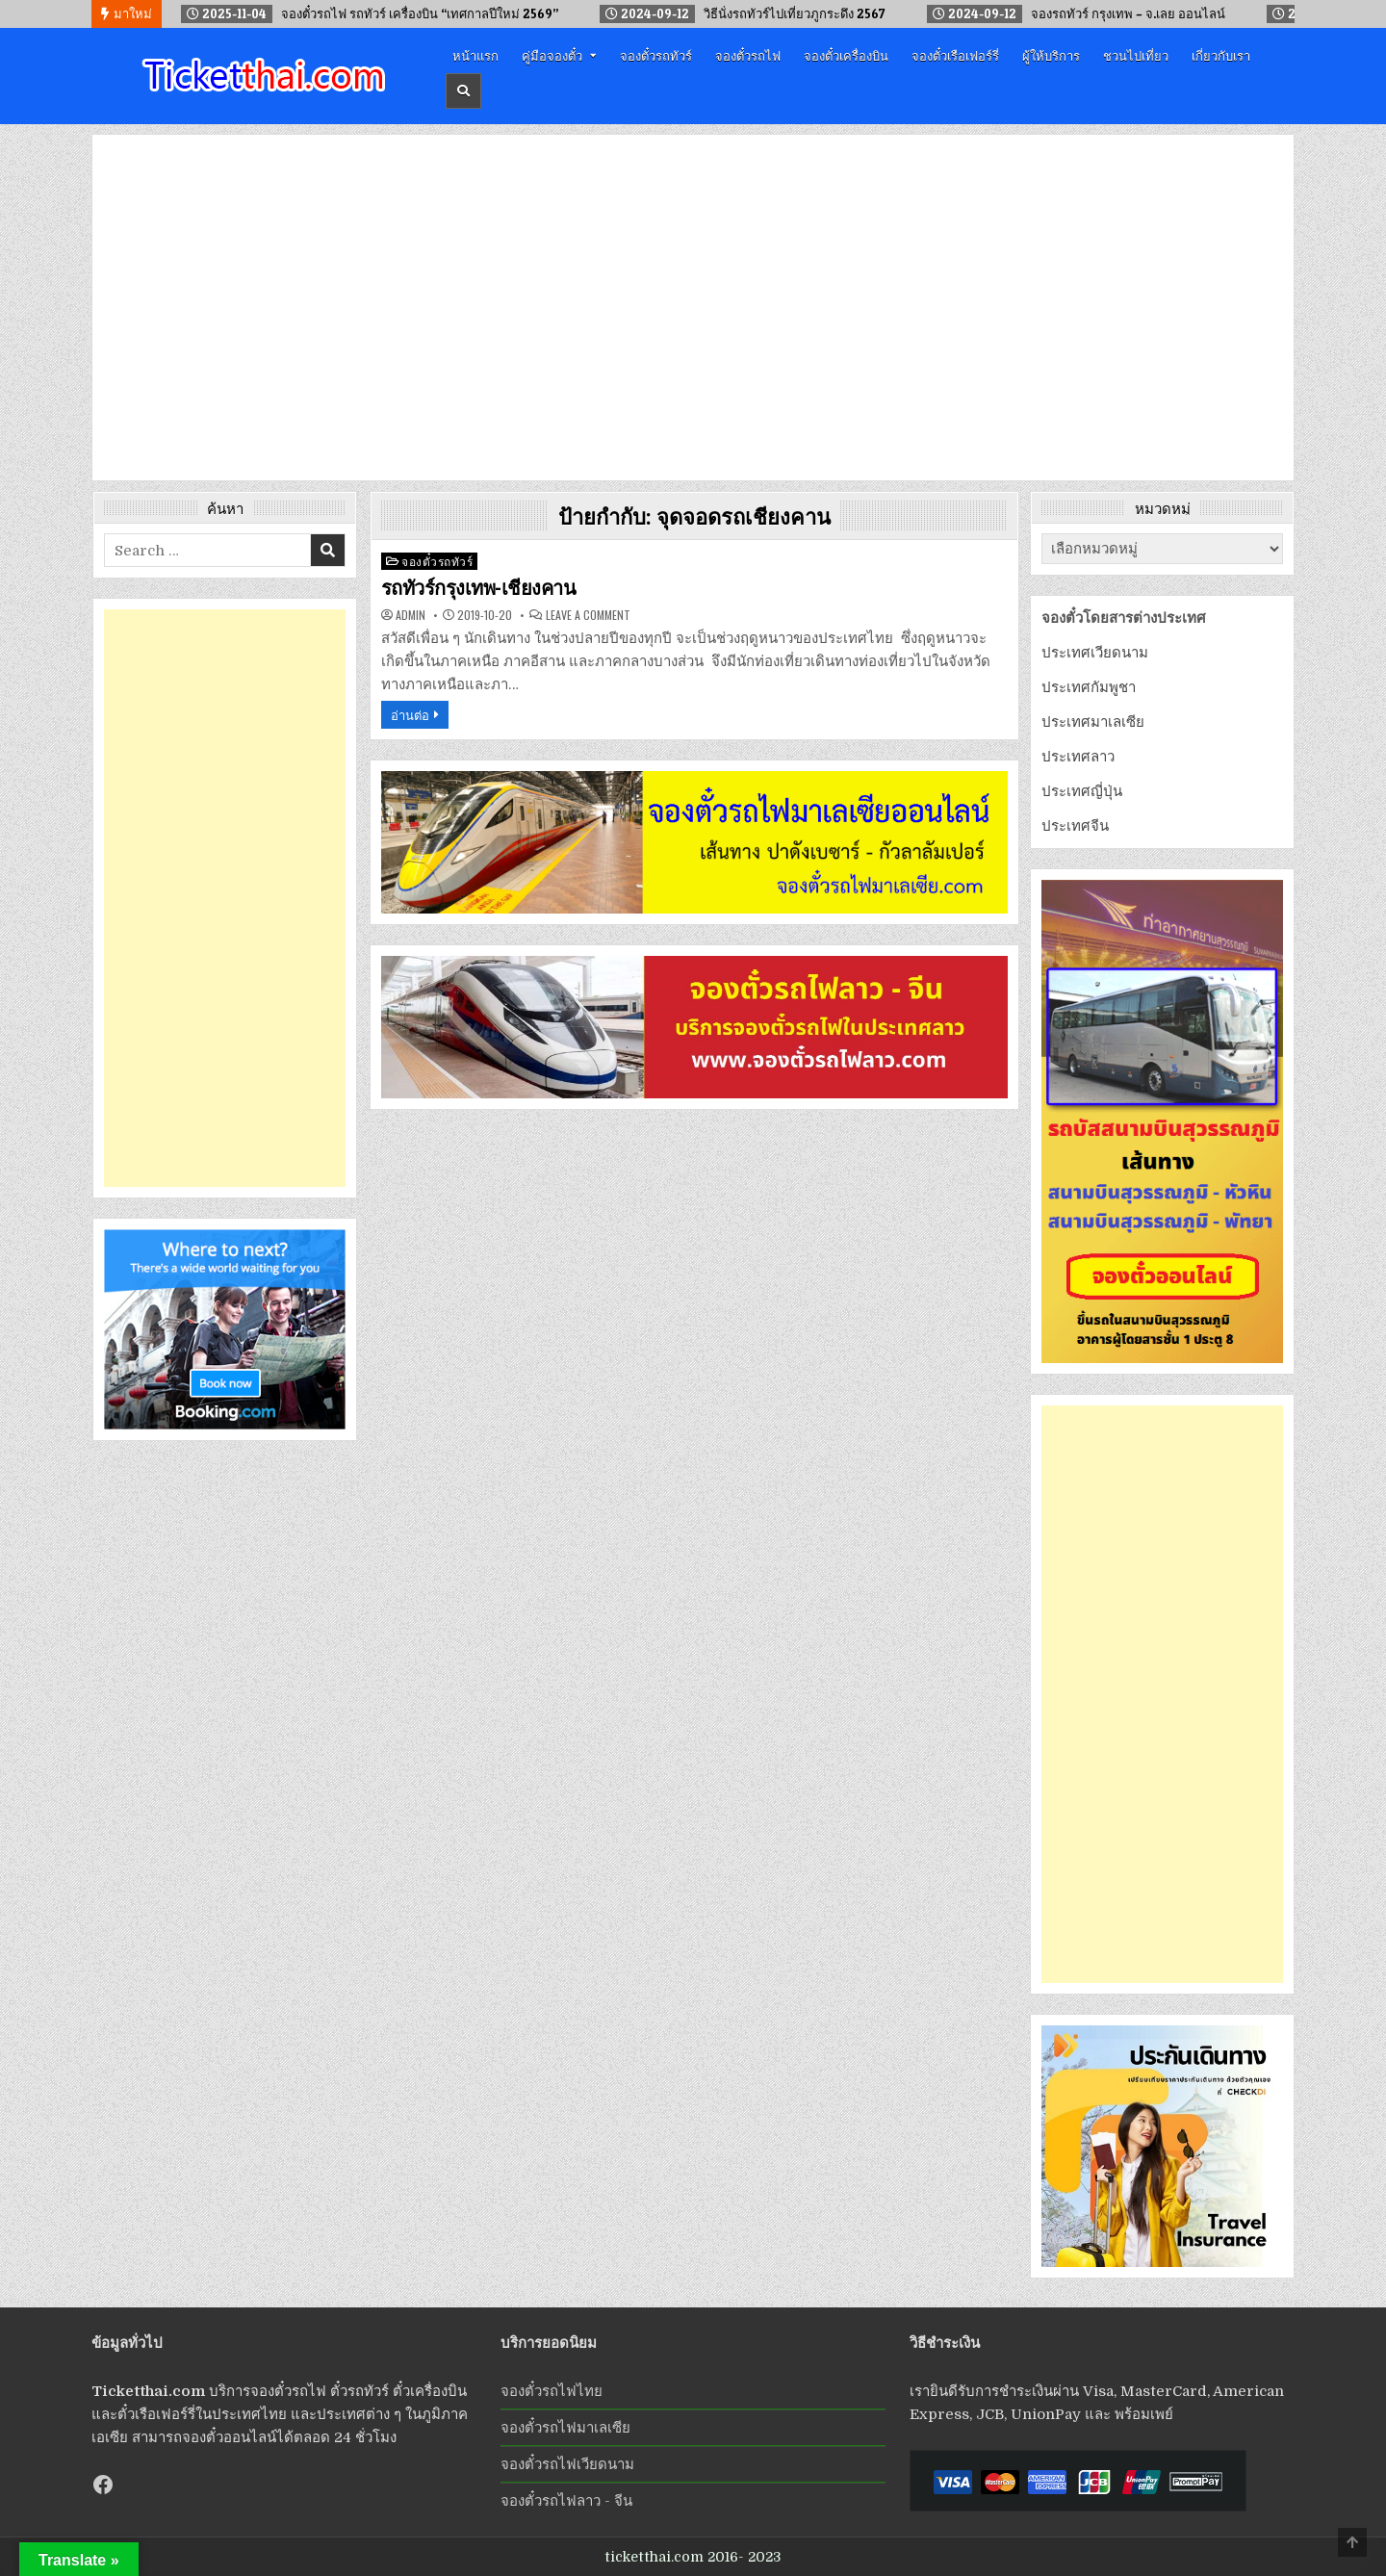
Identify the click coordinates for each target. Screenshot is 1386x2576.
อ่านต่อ (410, 714)
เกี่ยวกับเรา (1221, 54)
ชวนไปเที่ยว (1135, 54)
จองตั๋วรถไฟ (748, 54)
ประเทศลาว (1078, 756)
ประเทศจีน (1075, 826)
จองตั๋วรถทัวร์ (656, 54)
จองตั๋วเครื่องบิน (846, 54)
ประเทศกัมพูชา (1088, 687)
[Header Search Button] (463, 91)
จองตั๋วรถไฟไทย (551, 2391)
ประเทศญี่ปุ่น (1081, 791)
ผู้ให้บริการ (1051, 54)
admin (410, 615)
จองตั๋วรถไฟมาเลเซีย (565, 2427)
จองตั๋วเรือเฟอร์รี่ (955, 54)
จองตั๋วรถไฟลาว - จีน (566, 2501)
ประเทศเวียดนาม (1094, 652)
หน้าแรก (475, 54)
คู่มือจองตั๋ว (552, 54)
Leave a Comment (588, 615)
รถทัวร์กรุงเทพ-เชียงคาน (479, 588)
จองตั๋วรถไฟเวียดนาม (567, 2464)
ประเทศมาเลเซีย (1092, 722)
